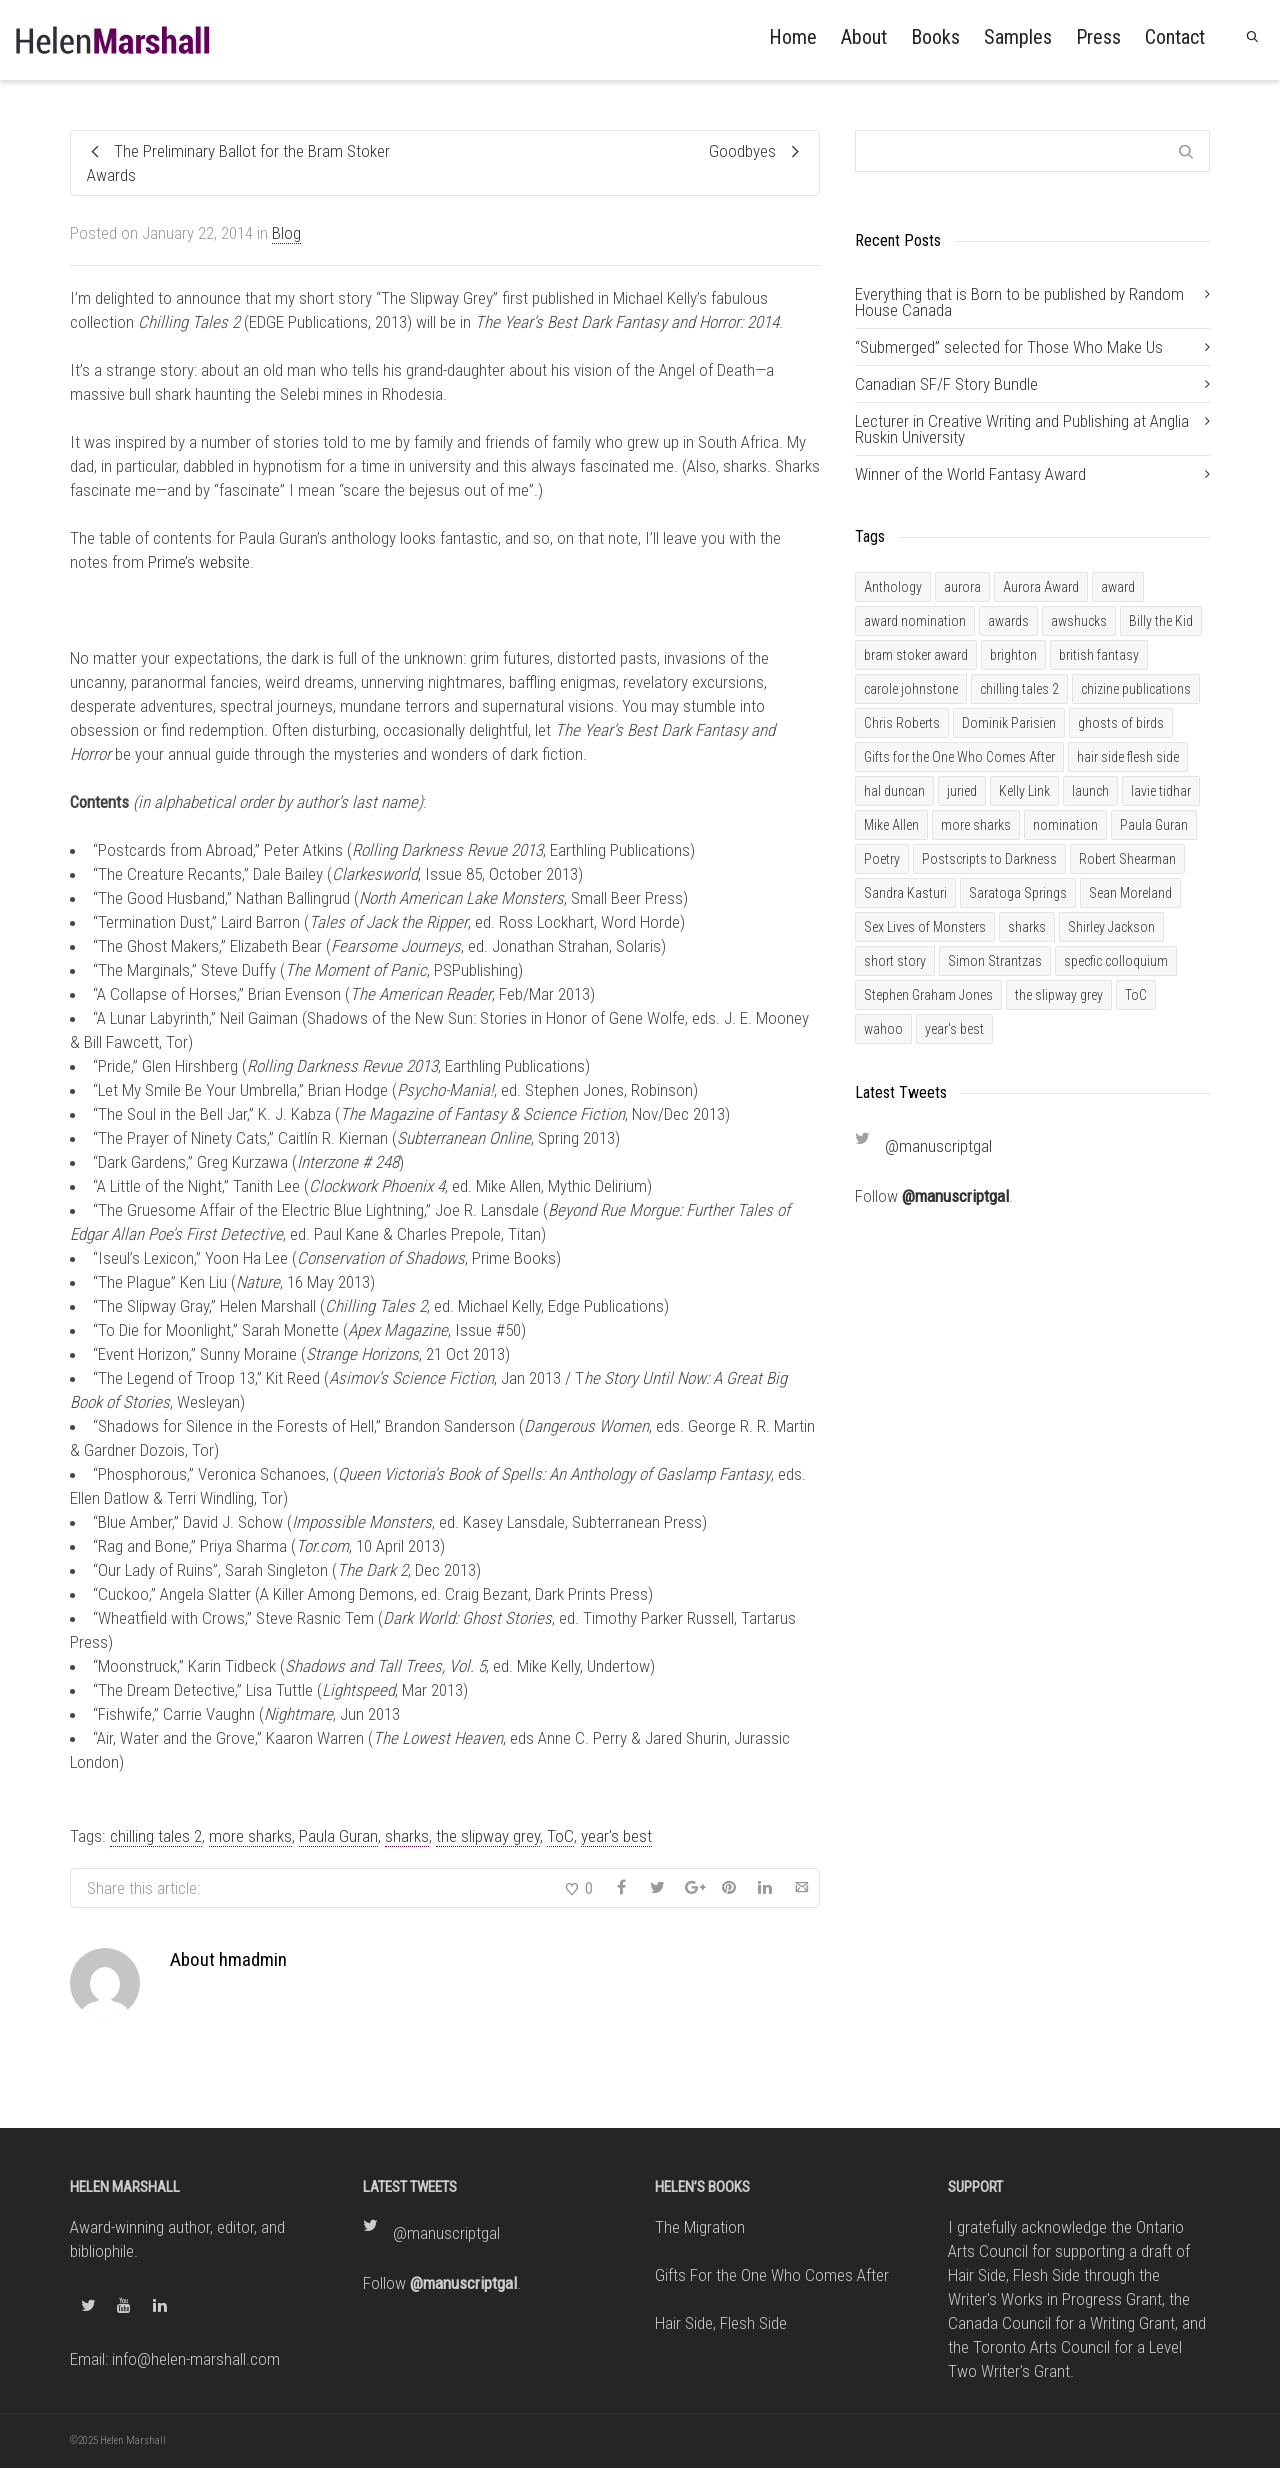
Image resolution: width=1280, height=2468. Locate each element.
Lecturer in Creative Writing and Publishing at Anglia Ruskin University (1022, 429)
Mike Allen (891, 825)
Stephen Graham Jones (928, 995)
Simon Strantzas (995, 961)
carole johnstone (911, 689)
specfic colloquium (1116, 961)
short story (895, 961)
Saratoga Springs (1018, 893)
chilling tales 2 (156, 1836)
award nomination (915, 621)
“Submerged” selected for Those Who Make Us (1009, 347)
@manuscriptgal (938, 1146)
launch (1090, 791)
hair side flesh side (1128, 757)
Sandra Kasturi (905, 893)
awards (1008, 621)
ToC (560, 1836)
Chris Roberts (902, 723)
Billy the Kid (1161, 621)
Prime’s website (199, 562)
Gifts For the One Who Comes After (772, 2275)
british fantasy (1099, 655)
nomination (1065, 825)
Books (935, 37)
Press (1098, 37)
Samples (1018, 37)
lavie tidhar (1161, 791)
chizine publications (1136, 689)
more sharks (250, 1836)
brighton (1013, 655)
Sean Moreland (1130, 893)
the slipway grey (488, 1836)
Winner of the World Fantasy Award (970, 474)
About (864, 37)
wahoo (883, 1029)
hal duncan (894, 791)
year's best (616, 1836)
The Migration (700, 2227)
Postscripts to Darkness (989, 859)
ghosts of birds (1121, 723)
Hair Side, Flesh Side (721, 2323)
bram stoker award (916, 655)
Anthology (893, 587)
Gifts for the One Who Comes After (959, 757)
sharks (407, 1836)
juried (962, 791)
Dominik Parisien (1009, 723)
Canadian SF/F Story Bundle (946, 384)
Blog (286, 233)
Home (793, 37)
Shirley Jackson (1111, 927)
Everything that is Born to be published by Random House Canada (1019, 302)
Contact (1175, 37)
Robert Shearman (1127, 859)
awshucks (1079, 621)
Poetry (882, 859)
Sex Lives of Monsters (925, 927)
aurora (962, 587)
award (1118, 587)
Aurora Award (1041, 587)
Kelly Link (1024, 791)
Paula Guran (338, 1836)
